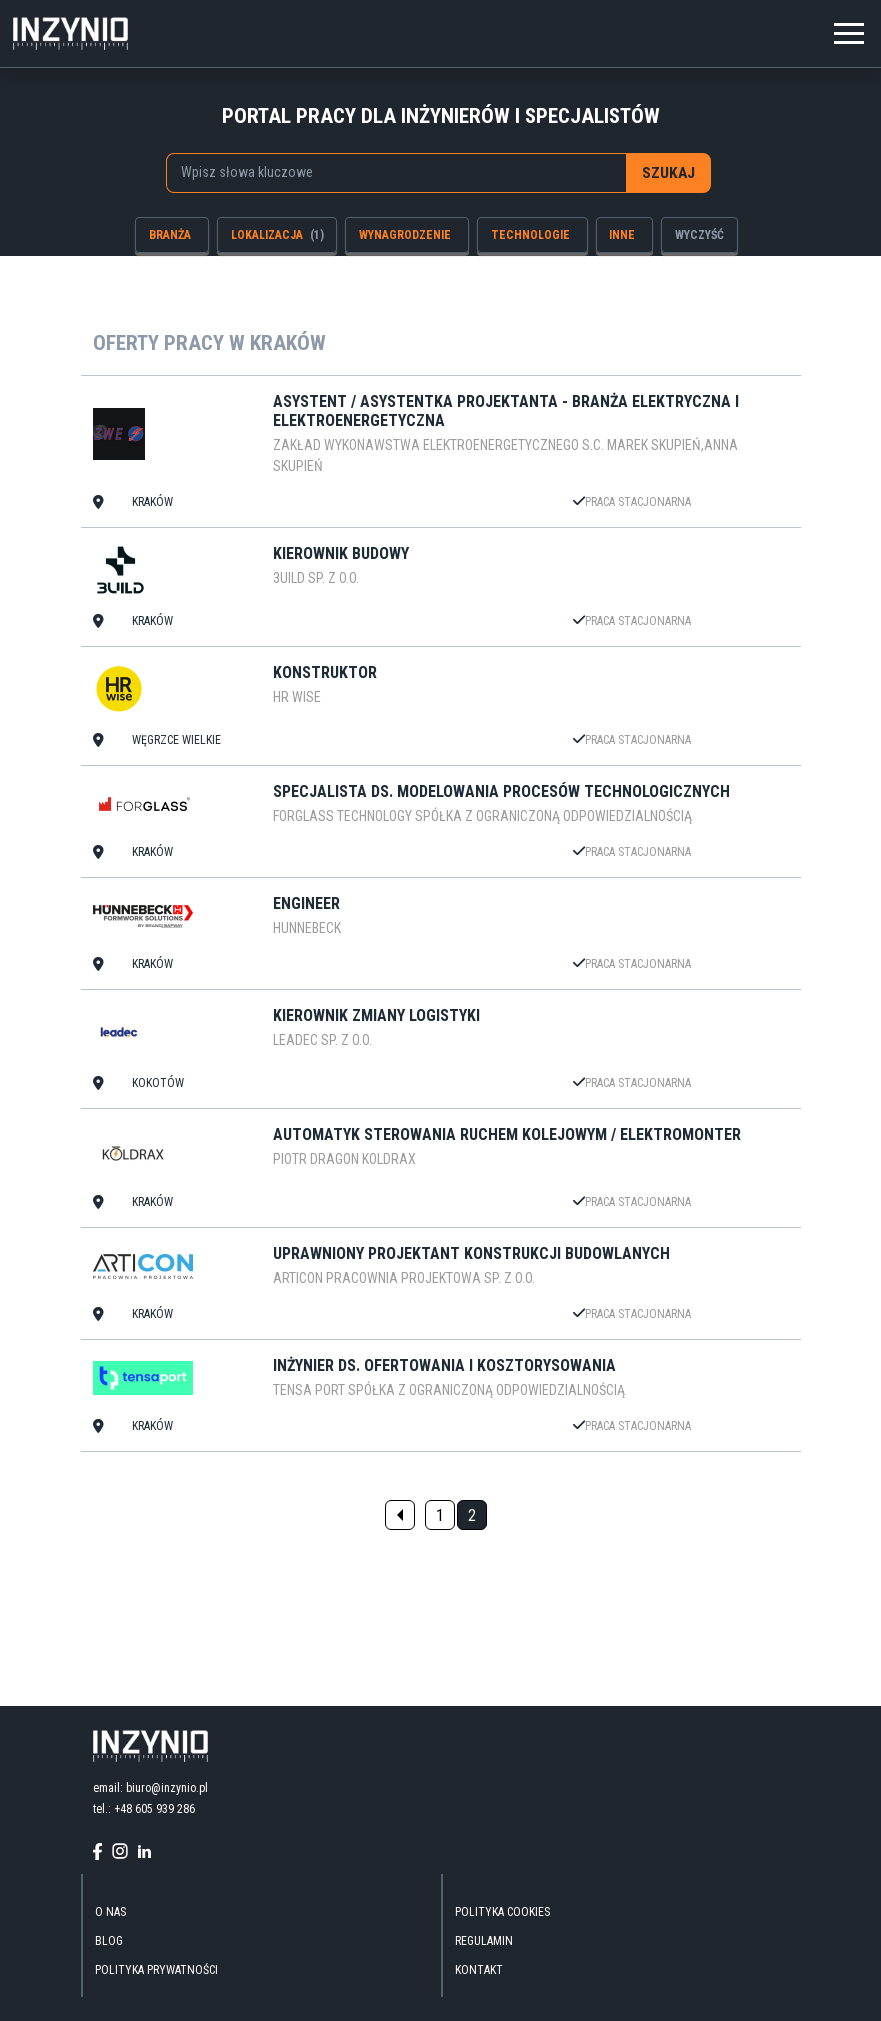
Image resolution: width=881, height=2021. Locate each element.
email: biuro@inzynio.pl (150, 1788)
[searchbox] (386, 172)
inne (622, 235)
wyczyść (699, 235)
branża (170, 235)
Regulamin (484, 1941)
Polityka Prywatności (156, 1970)
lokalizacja (277, 235)
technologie (530, 235)
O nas (110, 1912)
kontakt (479, 1970)
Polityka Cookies (502, 1912)
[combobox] (395, 173)
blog (109, 1941)
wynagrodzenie (405, 235)
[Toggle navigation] (849, 30)
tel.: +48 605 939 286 (144, 1809)
